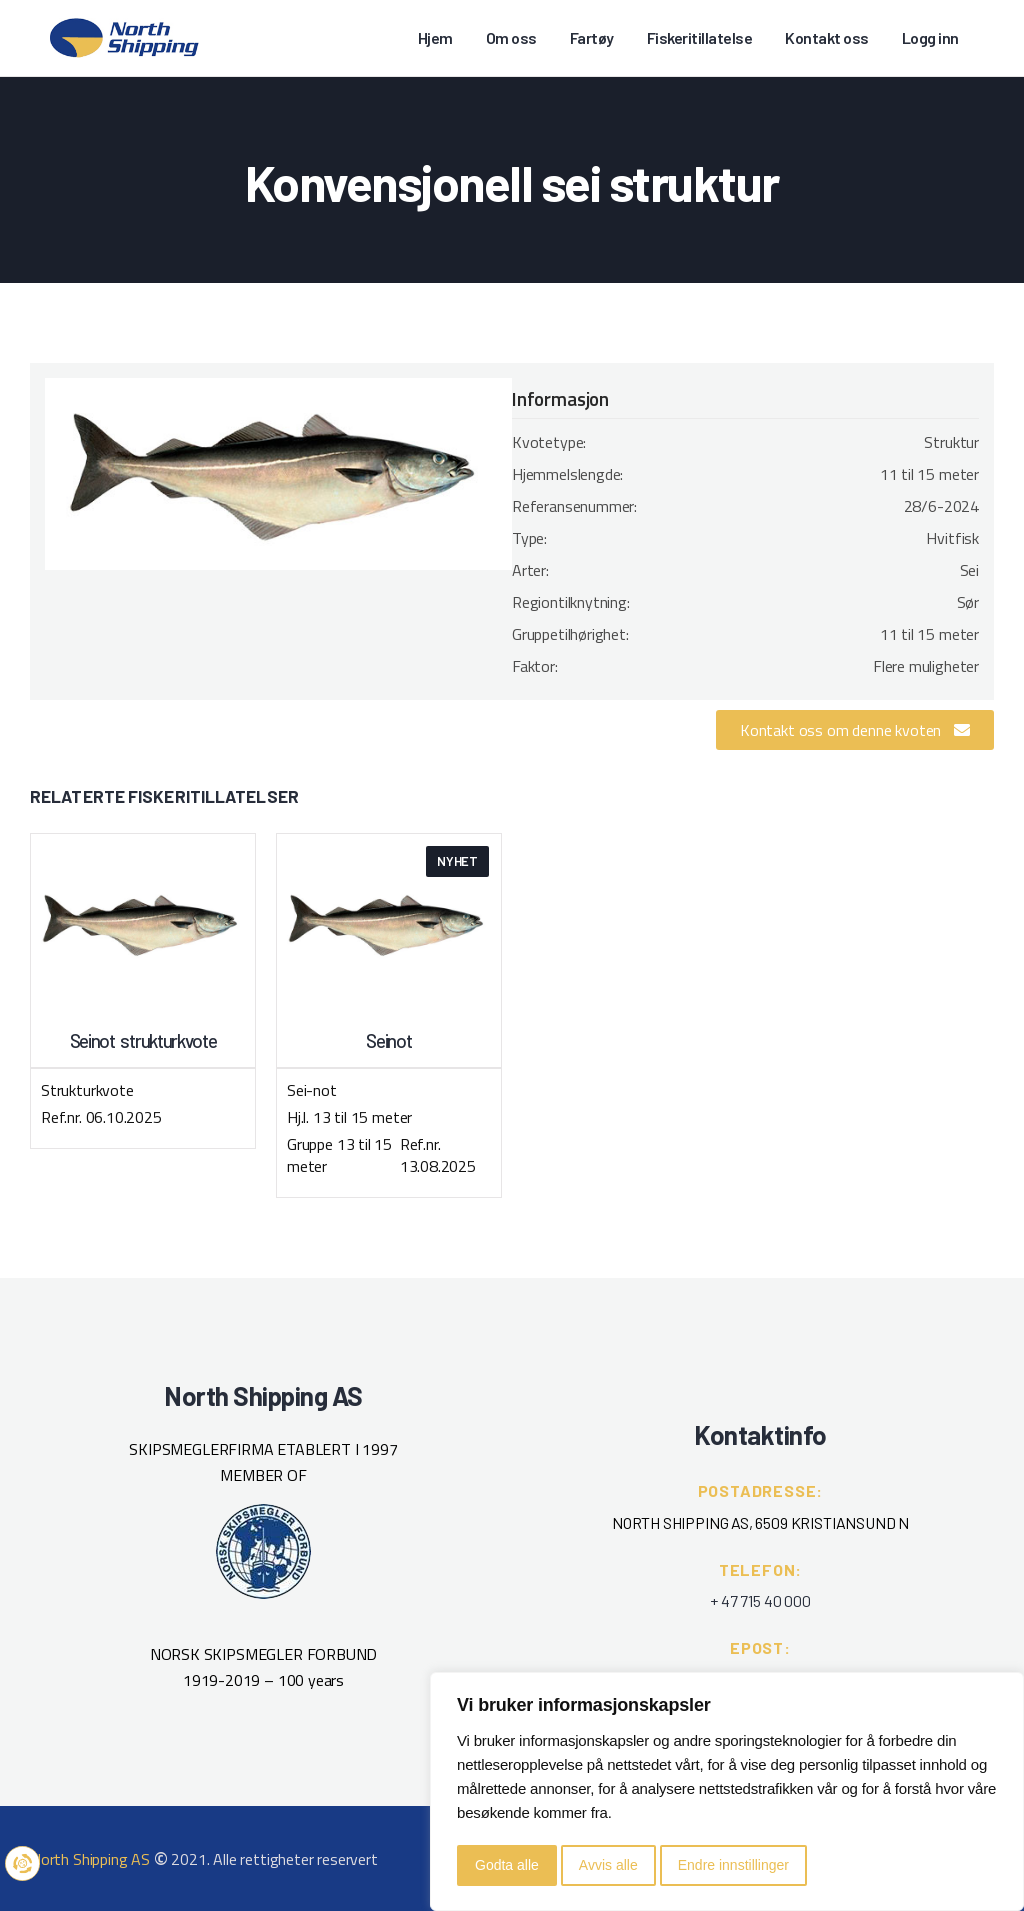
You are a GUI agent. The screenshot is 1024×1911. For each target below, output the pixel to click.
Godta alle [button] (507, 1865)
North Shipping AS (90, 1859)
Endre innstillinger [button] (733, 1865)
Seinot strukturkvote (143, 1041)
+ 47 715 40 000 (760, 1600)
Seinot (388, 1041)
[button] (855, 730)
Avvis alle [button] (608, 1865)
